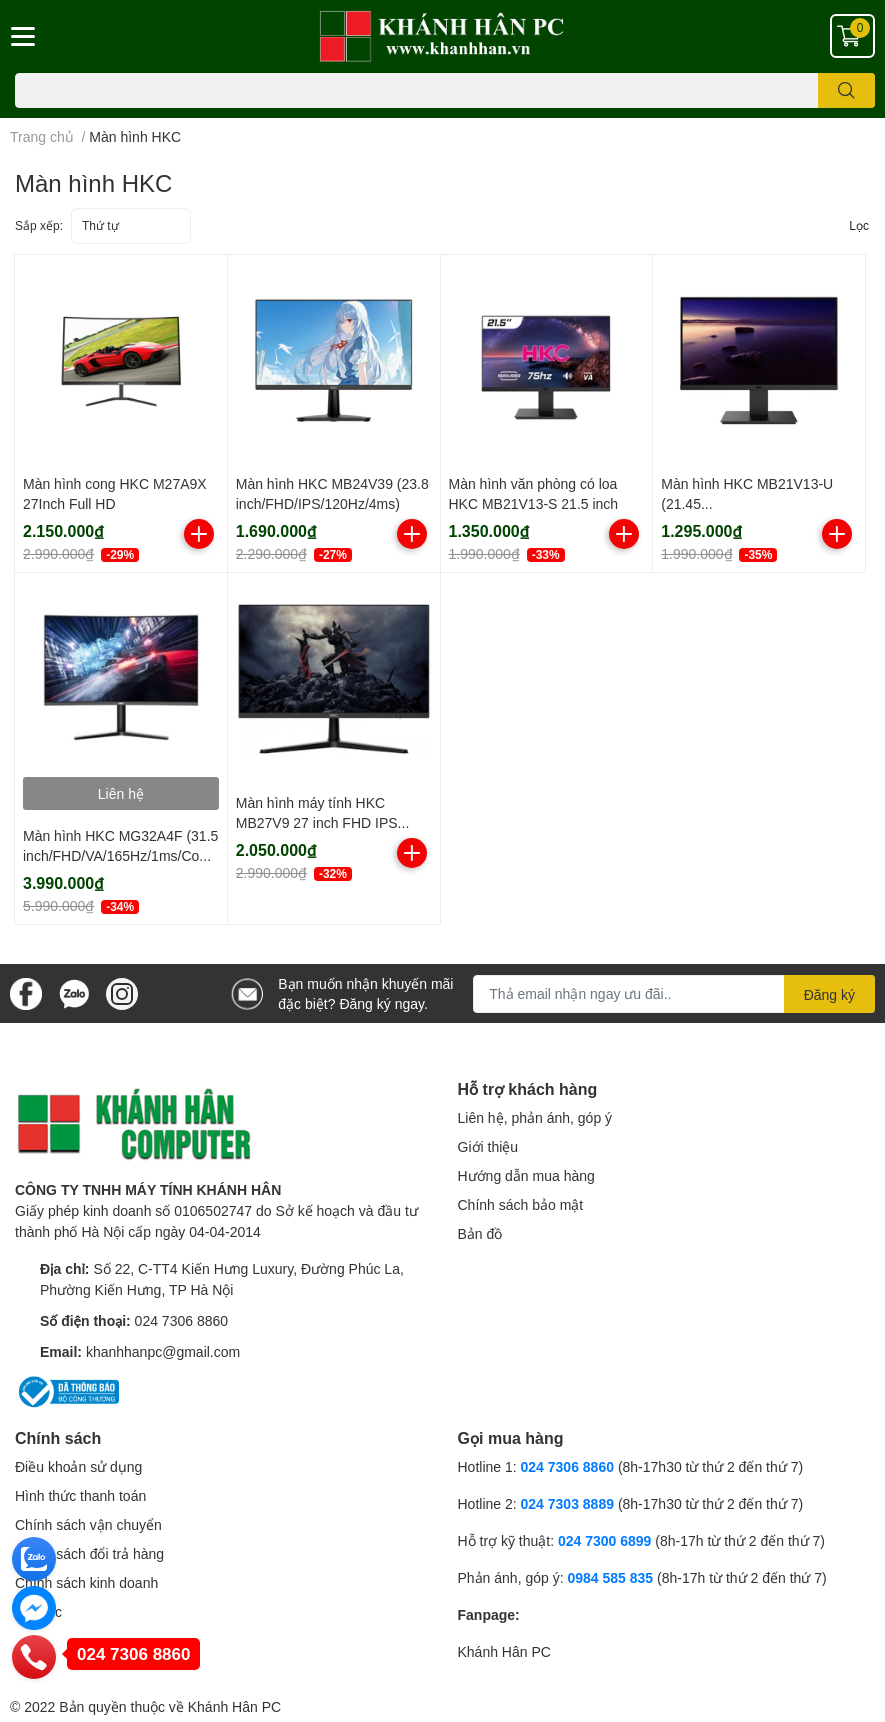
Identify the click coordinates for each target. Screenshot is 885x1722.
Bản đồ (480, 1233)
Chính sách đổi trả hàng (89, 1553)
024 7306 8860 (181, 1320)
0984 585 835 (610, 1577)
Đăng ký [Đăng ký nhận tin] (829, 994)
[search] (846, 90)
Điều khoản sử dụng (78, 1466)
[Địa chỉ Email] (674, 994)
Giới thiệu (488, 1146)
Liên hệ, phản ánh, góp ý (535, 1117)
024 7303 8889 (567, 1503)
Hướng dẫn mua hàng (526, 1175)
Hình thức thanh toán (80, 1495)
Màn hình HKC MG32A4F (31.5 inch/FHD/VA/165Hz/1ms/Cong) (120, 855)
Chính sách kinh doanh (86, 1582)
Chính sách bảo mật (521, 1204)
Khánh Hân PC (504, 1651)
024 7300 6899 (604, 1540)
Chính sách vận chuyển (88, 1524)
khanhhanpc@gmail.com (163, 1351)
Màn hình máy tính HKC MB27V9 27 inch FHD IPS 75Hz (317, 822)
